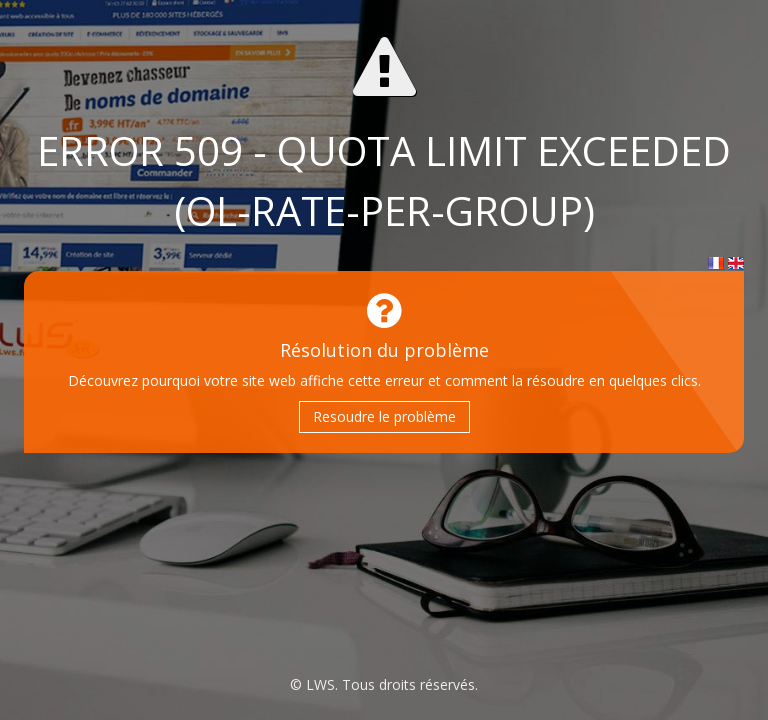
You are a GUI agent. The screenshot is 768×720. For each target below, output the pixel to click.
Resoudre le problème (384, 416)
